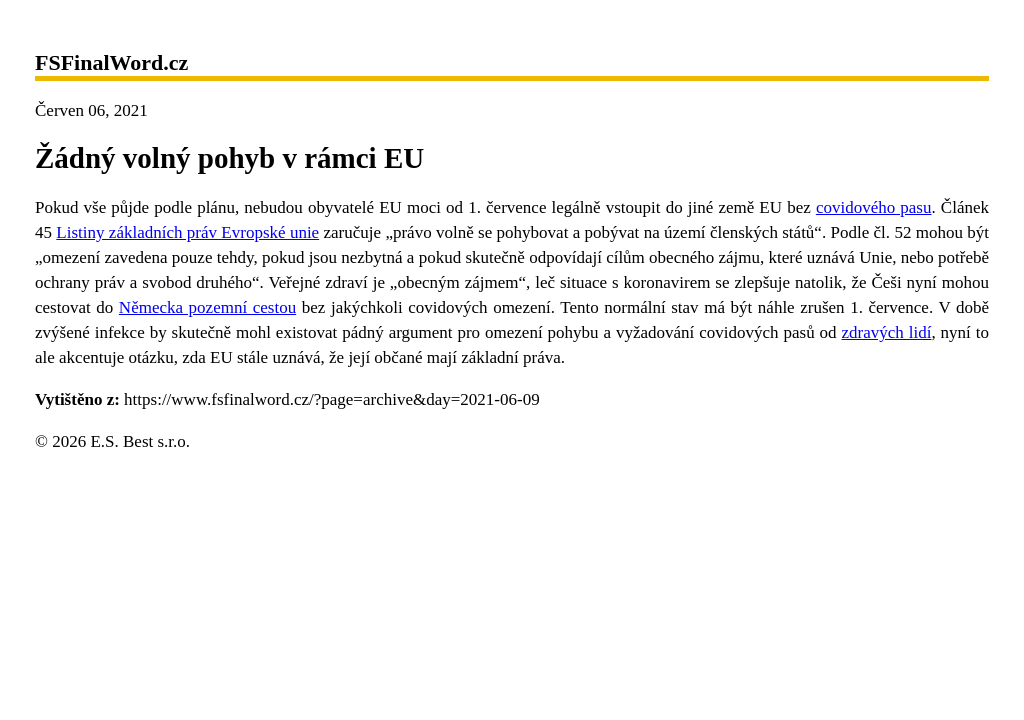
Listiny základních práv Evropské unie (187, 232)
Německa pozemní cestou (207, 307)
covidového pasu (874, 207)
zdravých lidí (887, 332)
